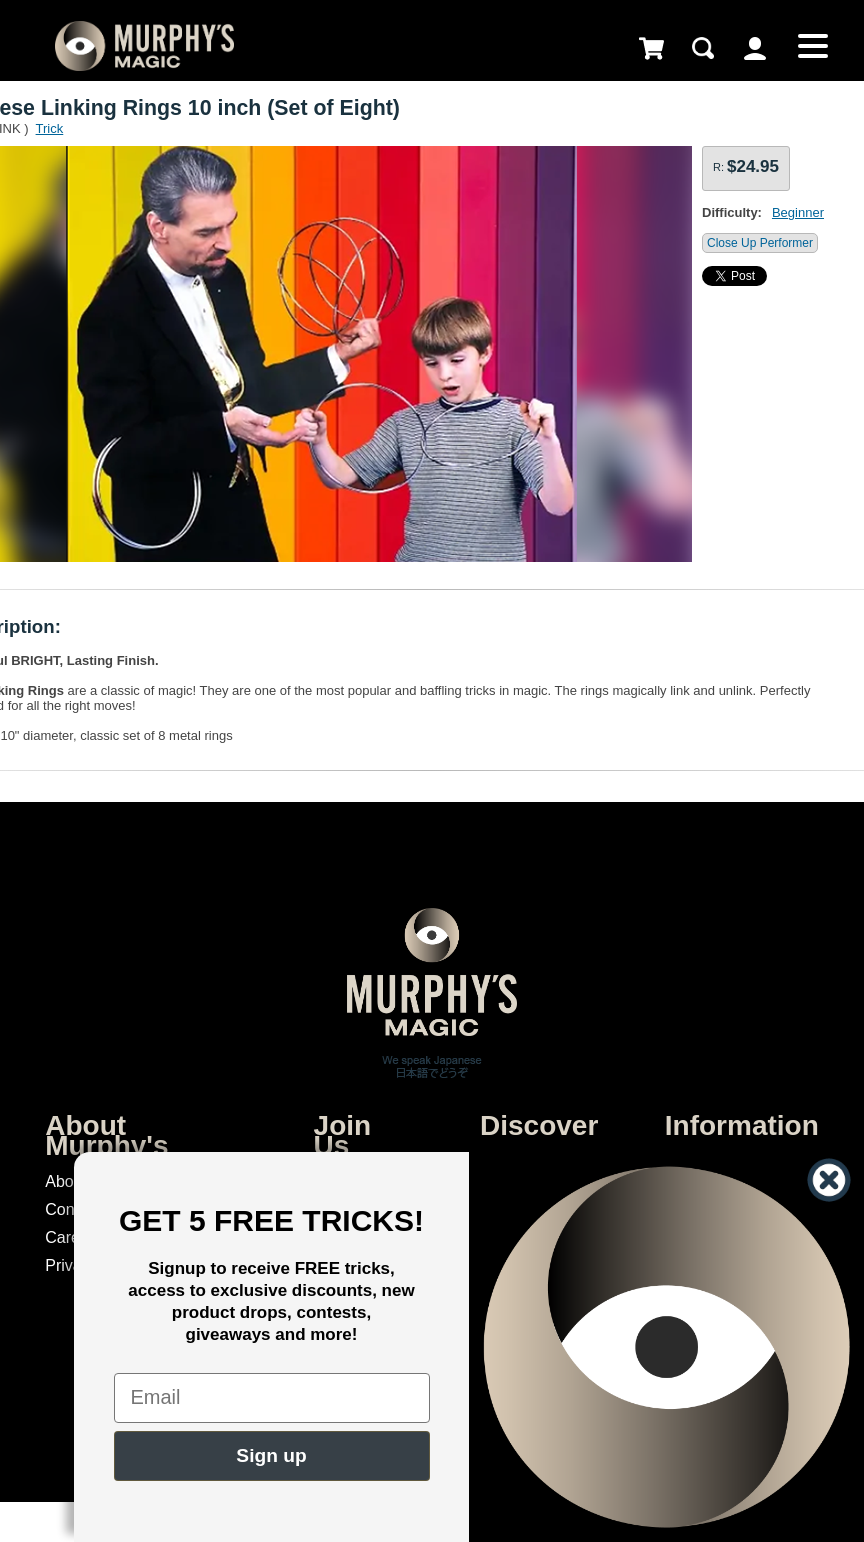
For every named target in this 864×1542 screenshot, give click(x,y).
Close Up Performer (760, 243)
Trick (50, 128)
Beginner (798, 212)
